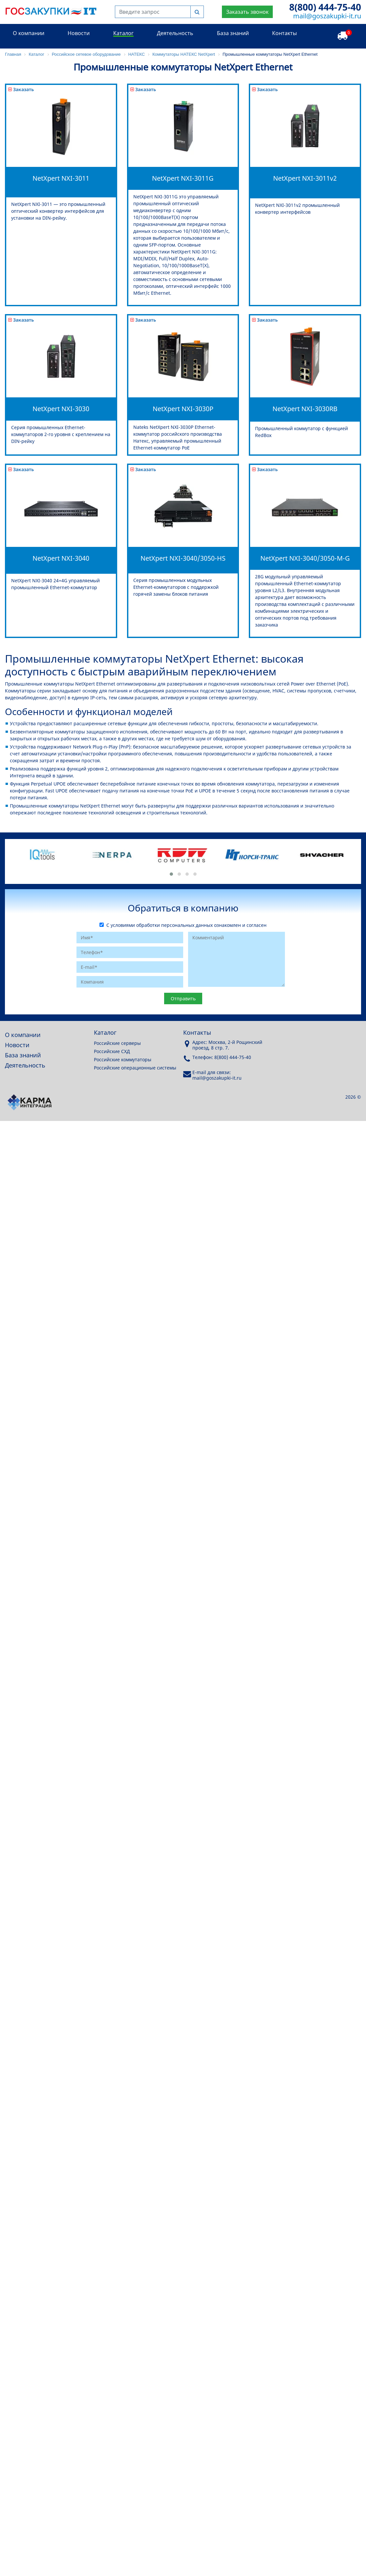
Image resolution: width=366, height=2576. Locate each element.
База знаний (233, 33)
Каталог (123, 33)
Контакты (284, 33)
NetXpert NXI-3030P (183, 408)
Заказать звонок (247, 11)
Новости (79, 33)
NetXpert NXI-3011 (60, 178)
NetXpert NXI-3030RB (304, 408)
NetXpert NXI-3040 (60, 558)
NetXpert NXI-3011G (183, 178)
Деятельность (175, 33)
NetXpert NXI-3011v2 (305, 178)
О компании (28, 33)
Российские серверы (117, 1043)
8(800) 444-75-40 (325, 7)
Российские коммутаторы (122, 1059)
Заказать (21, 89)
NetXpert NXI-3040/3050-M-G (305, 558)
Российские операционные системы (135, 1068)
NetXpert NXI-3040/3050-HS (183, 558)
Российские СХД (112, 1051)
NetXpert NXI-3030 (60, 408)
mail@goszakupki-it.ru (327, 15)
